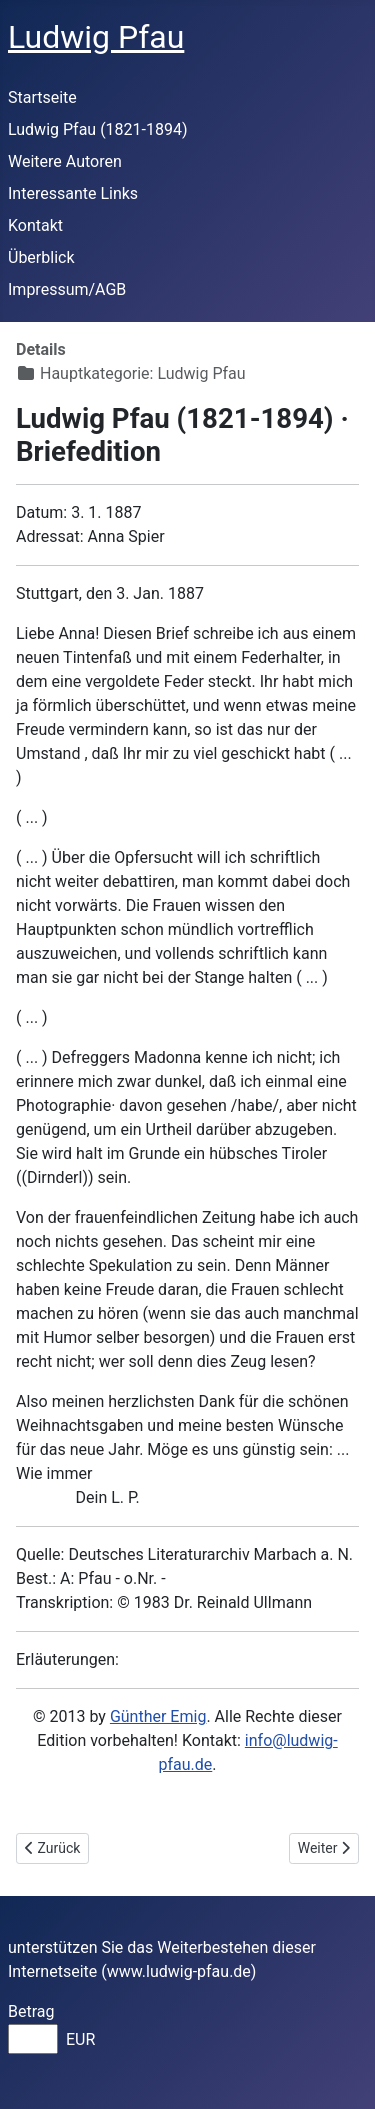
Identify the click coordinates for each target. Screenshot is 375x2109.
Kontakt (35, 225)
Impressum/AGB (67, 289)
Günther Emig (158, 1716)
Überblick (41, 257)
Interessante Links (73, 193)
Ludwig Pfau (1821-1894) (98, 129)
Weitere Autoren (65, 161)
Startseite (42, 97)
